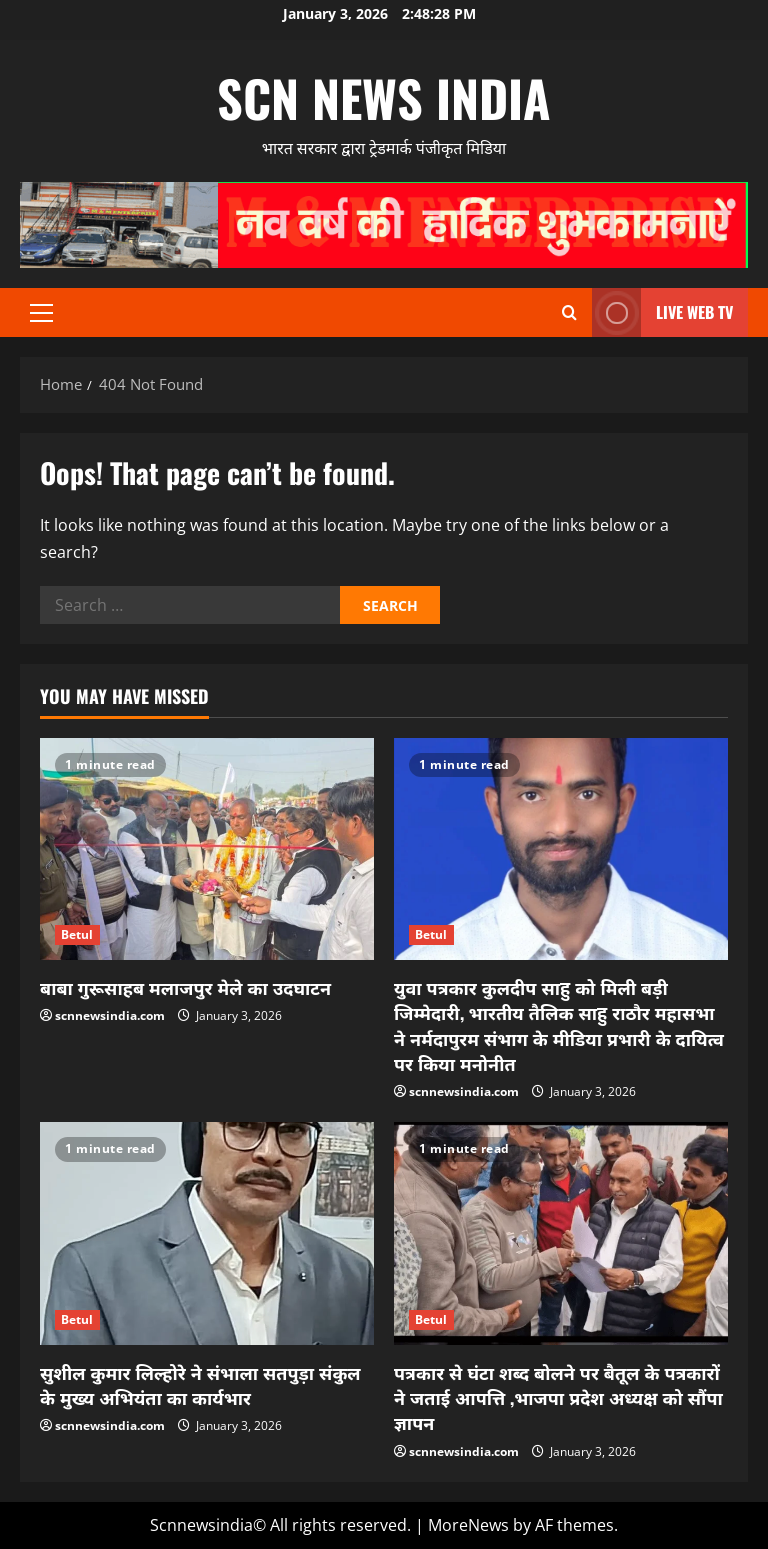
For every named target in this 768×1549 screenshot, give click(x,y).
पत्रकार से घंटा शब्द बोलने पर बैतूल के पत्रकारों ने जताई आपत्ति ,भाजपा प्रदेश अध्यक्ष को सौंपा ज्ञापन (558, 1397)
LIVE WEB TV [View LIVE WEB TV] (662, 312)
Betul (77, 934)
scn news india (384, 97)
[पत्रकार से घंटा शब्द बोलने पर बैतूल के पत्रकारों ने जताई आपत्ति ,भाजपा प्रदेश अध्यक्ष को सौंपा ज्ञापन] (561, 1233)
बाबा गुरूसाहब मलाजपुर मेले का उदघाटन (185, 987)
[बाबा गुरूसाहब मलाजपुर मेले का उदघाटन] (207, 849)
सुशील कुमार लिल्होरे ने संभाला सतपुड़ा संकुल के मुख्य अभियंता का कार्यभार (200, 1384)
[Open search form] (569, 312)
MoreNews (468, 1525)
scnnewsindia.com (110, 1015)
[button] (41, 313)
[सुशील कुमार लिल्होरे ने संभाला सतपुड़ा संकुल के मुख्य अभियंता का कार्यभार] (207, 1233)
